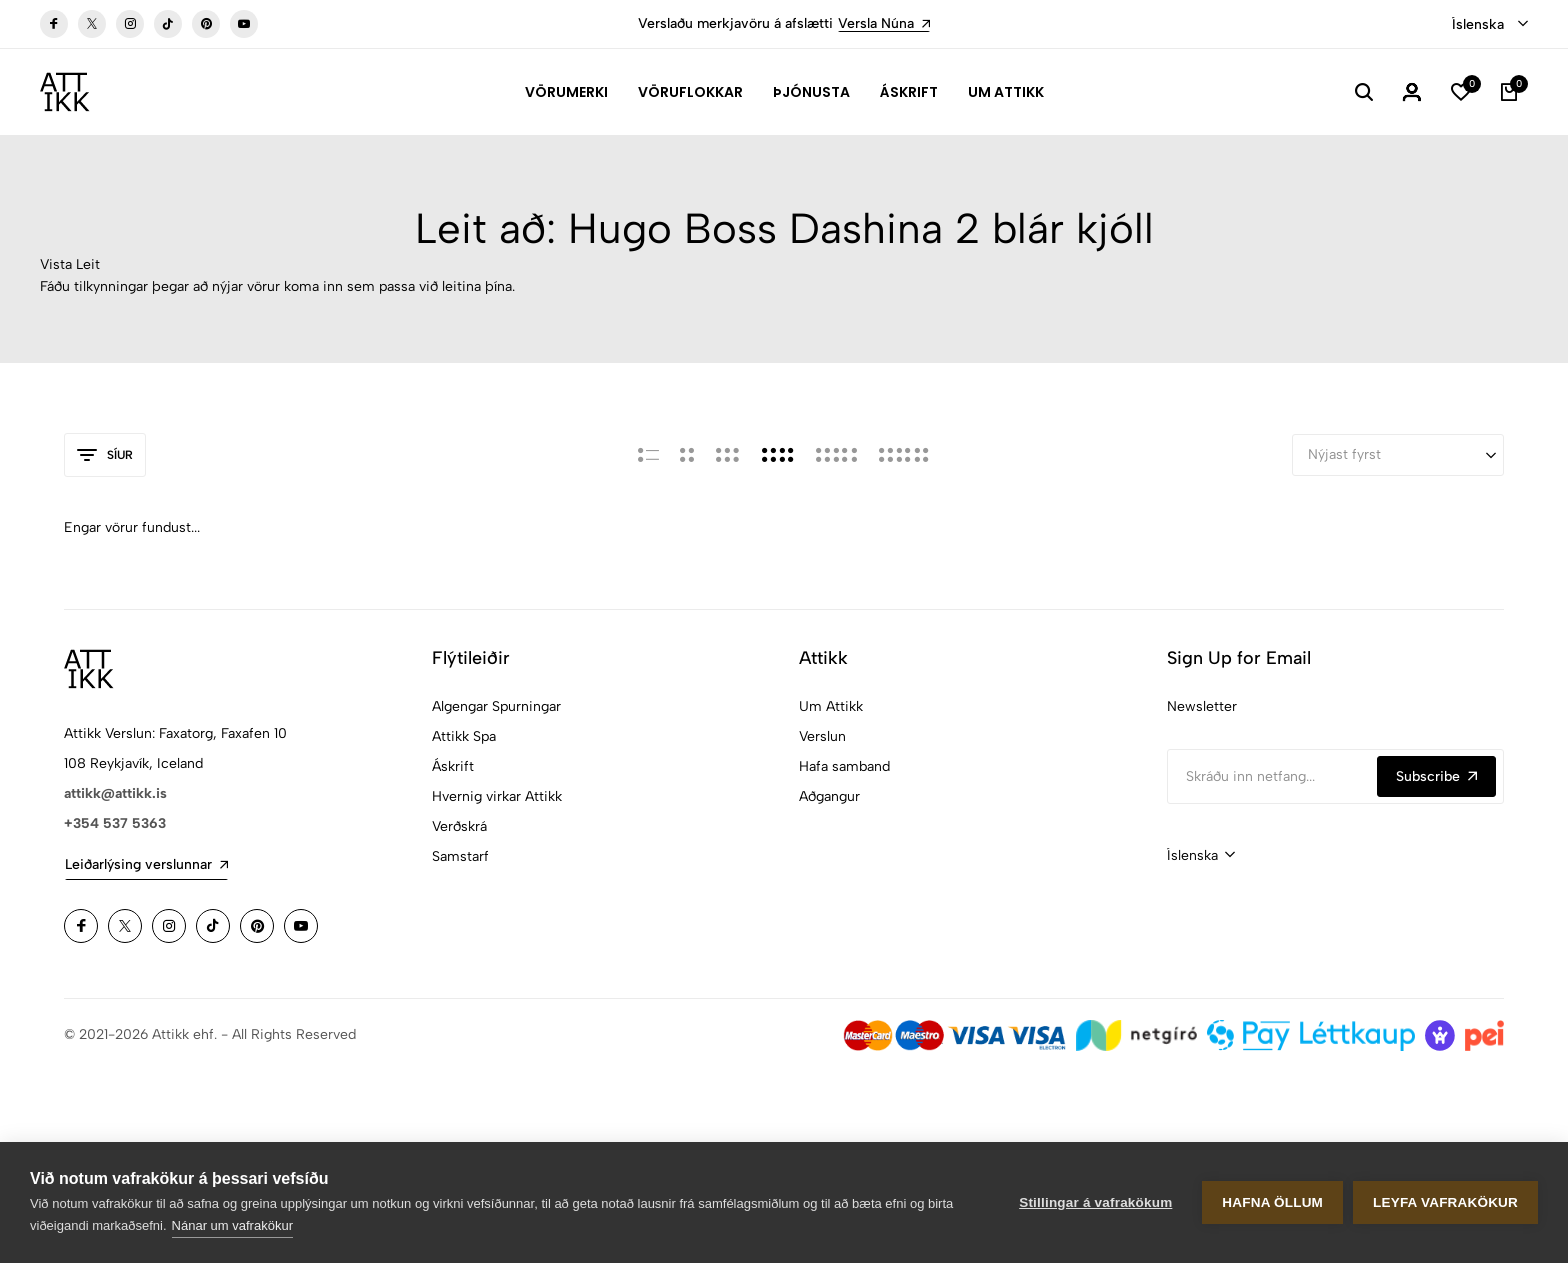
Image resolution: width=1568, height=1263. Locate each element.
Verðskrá (459, 826)
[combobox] (1490, 25)
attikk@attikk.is (115, 793)
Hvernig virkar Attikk (497, 796)
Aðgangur (829, 796)
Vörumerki (566, 92)
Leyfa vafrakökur (1445, 1202)
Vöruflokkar (690, 92)
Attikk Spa (464, 736)
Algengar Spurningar (496, 706)
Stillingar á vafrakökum (1095, 1202)
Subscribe (1436, 776)
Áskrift (909, 92)
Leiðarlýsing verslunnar (146, 864)
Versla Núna (884, 23)
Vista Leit (70, 264)
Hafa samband (844, 766)
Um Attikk (1006, 92)
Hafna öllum (1272, 1202)
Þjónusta (811, 92)
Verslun (822, 736)
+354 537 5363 (115, 823)
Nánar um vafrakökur (232, 1225)
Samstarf (460, 856)
